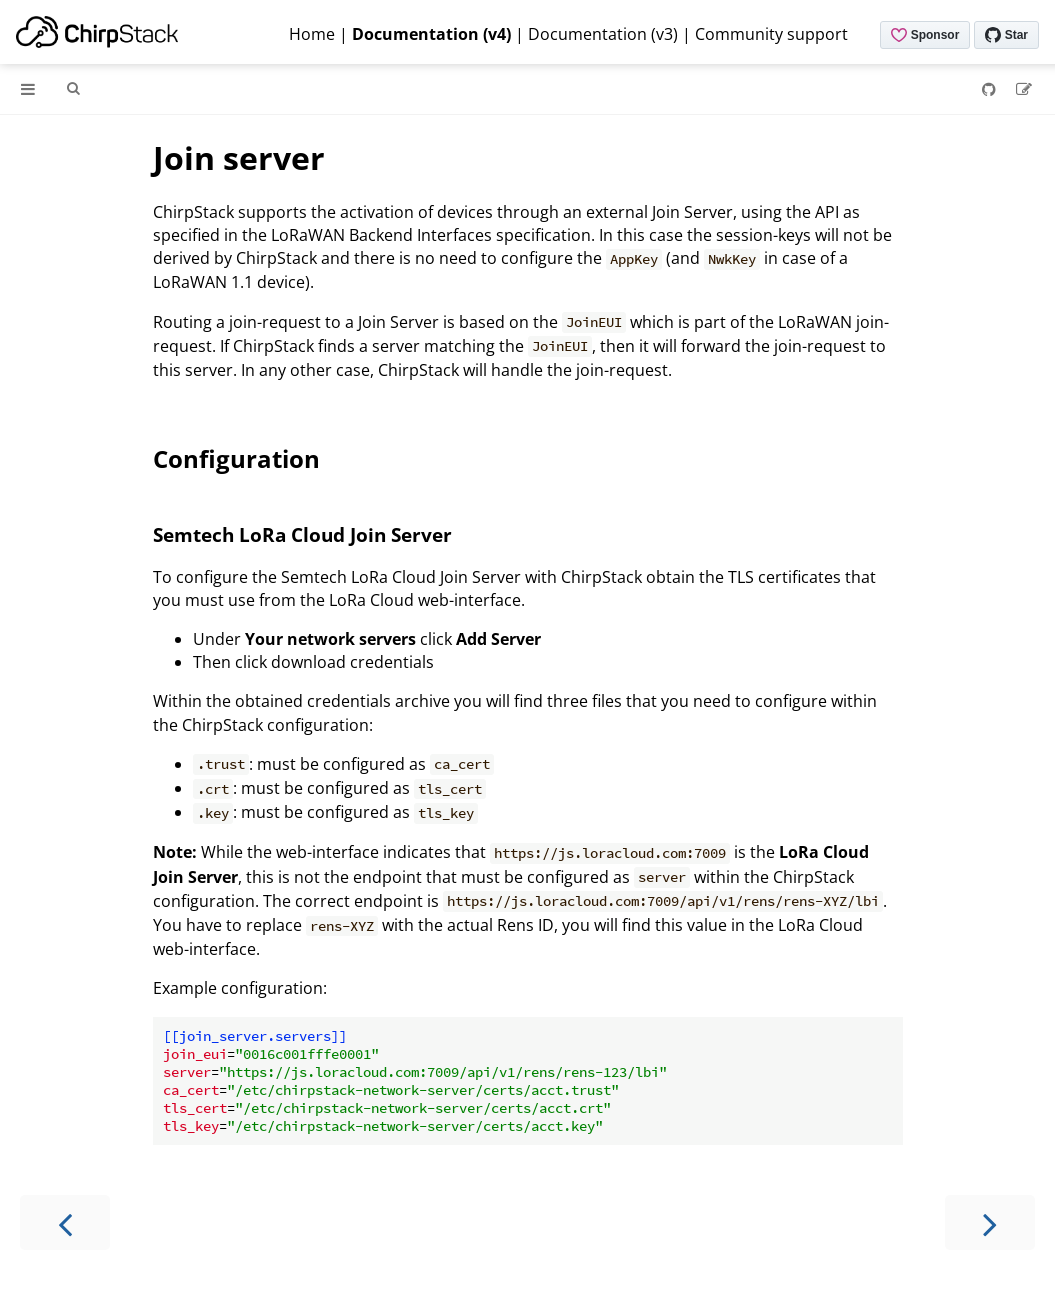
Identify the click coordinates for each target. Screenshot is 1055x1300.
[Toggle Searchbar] (73, 89)
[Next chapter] (990, 1222)
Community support (771, 34)
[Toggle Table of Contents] (28, 89)
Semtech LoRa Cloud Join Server (302, 534)
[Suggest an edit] (1024, 89)
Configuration (236, 458)
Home (312, 34)
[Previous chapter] (65, 1222)
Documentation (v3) (603, 34)
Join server (239, 157)
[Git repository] (991, 89)
